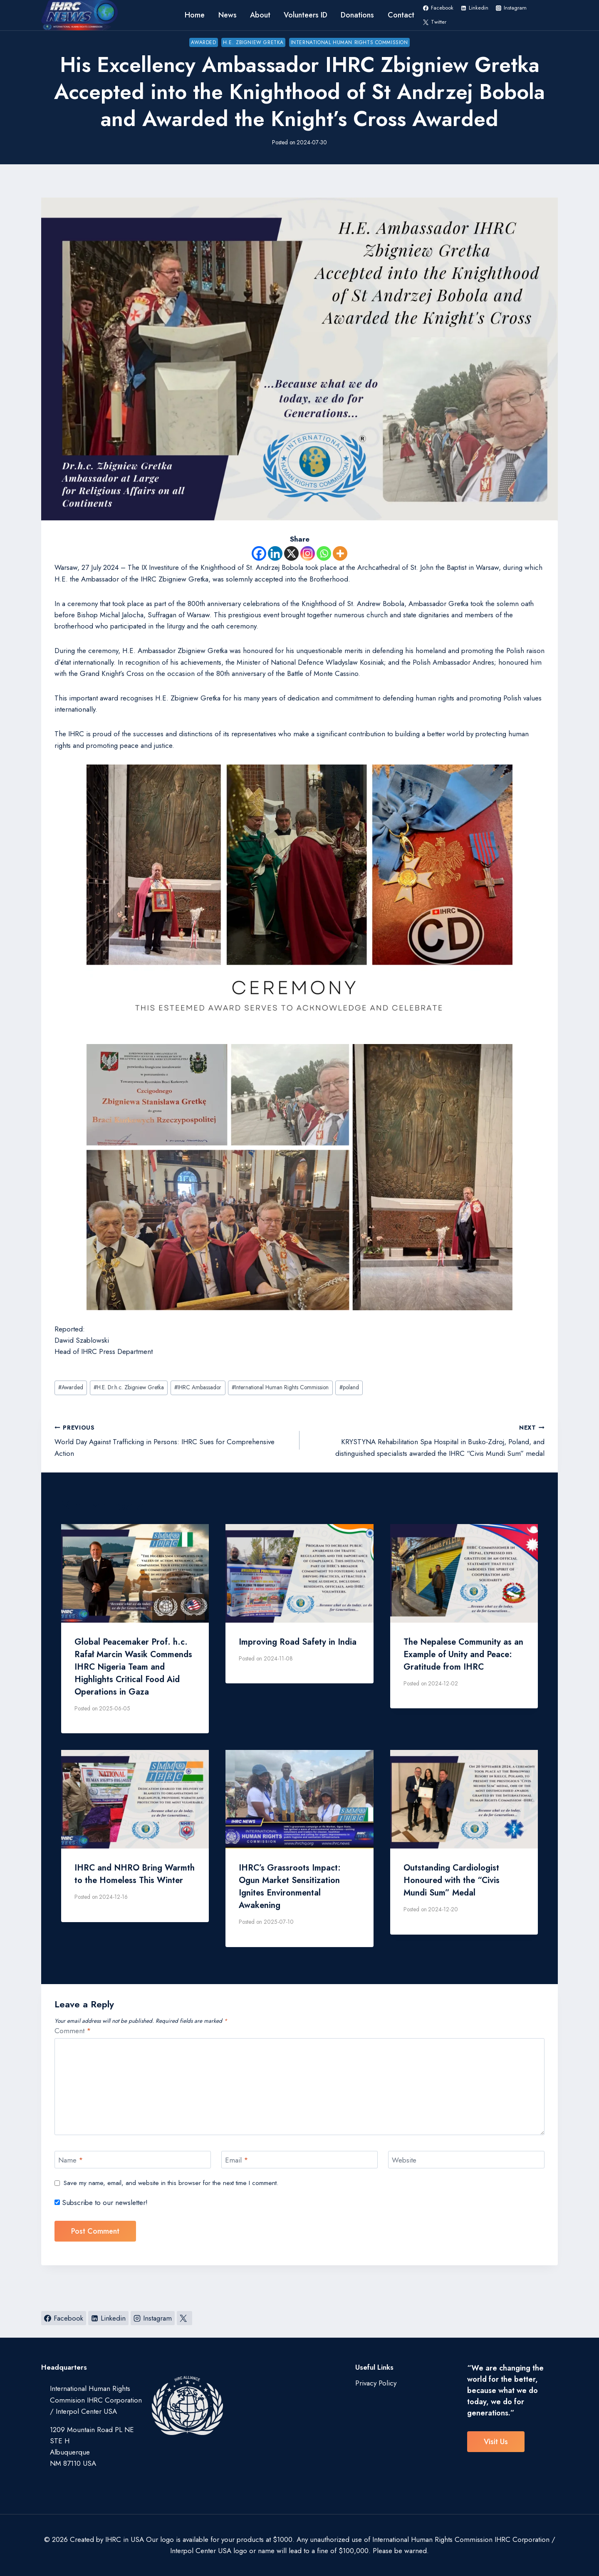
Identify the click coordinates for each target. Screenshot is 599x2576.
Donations (357, 15)
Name (70, 2160)
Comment (72, 2031)
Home (195, 15)
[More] (340, 553)
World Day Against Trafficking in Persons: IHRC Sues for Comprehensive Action (173, 1440)
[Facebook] (259, 553)
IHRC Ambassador (197, 1387)
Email (236, 2160)
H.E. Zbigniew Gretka (253, 42)
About (260, 15)
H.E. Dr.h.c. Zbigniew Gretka (129, 1387)
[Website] (466, 2160)
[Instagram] (307, 553)
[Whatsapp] (324, 553)
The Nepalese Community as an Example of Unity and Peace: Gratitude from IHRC (463, 1654)
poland (349, 1387)
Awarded (203, 42)
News (227, 15)
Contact (401, 15)
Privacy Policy (375, 2383)
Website (404, 2160)
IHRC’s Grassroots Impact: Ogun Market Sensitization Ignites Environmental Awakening (290, 1886)
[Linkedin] (275, 553)
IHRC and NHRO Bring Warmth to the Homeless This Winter (134, 1874)
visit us (496, 2441)
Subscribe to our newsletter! (101, 2202)
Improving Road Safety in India (297, 1642)
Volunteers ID (305, 15)
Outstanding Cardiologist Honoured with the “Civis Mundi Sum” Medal (451, 1880)
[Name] (132, 2160)
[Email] (299, 2160)
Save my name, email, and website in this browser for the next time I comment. (171, 2183)
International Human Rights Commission (349, 42)
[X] (291, 553)
